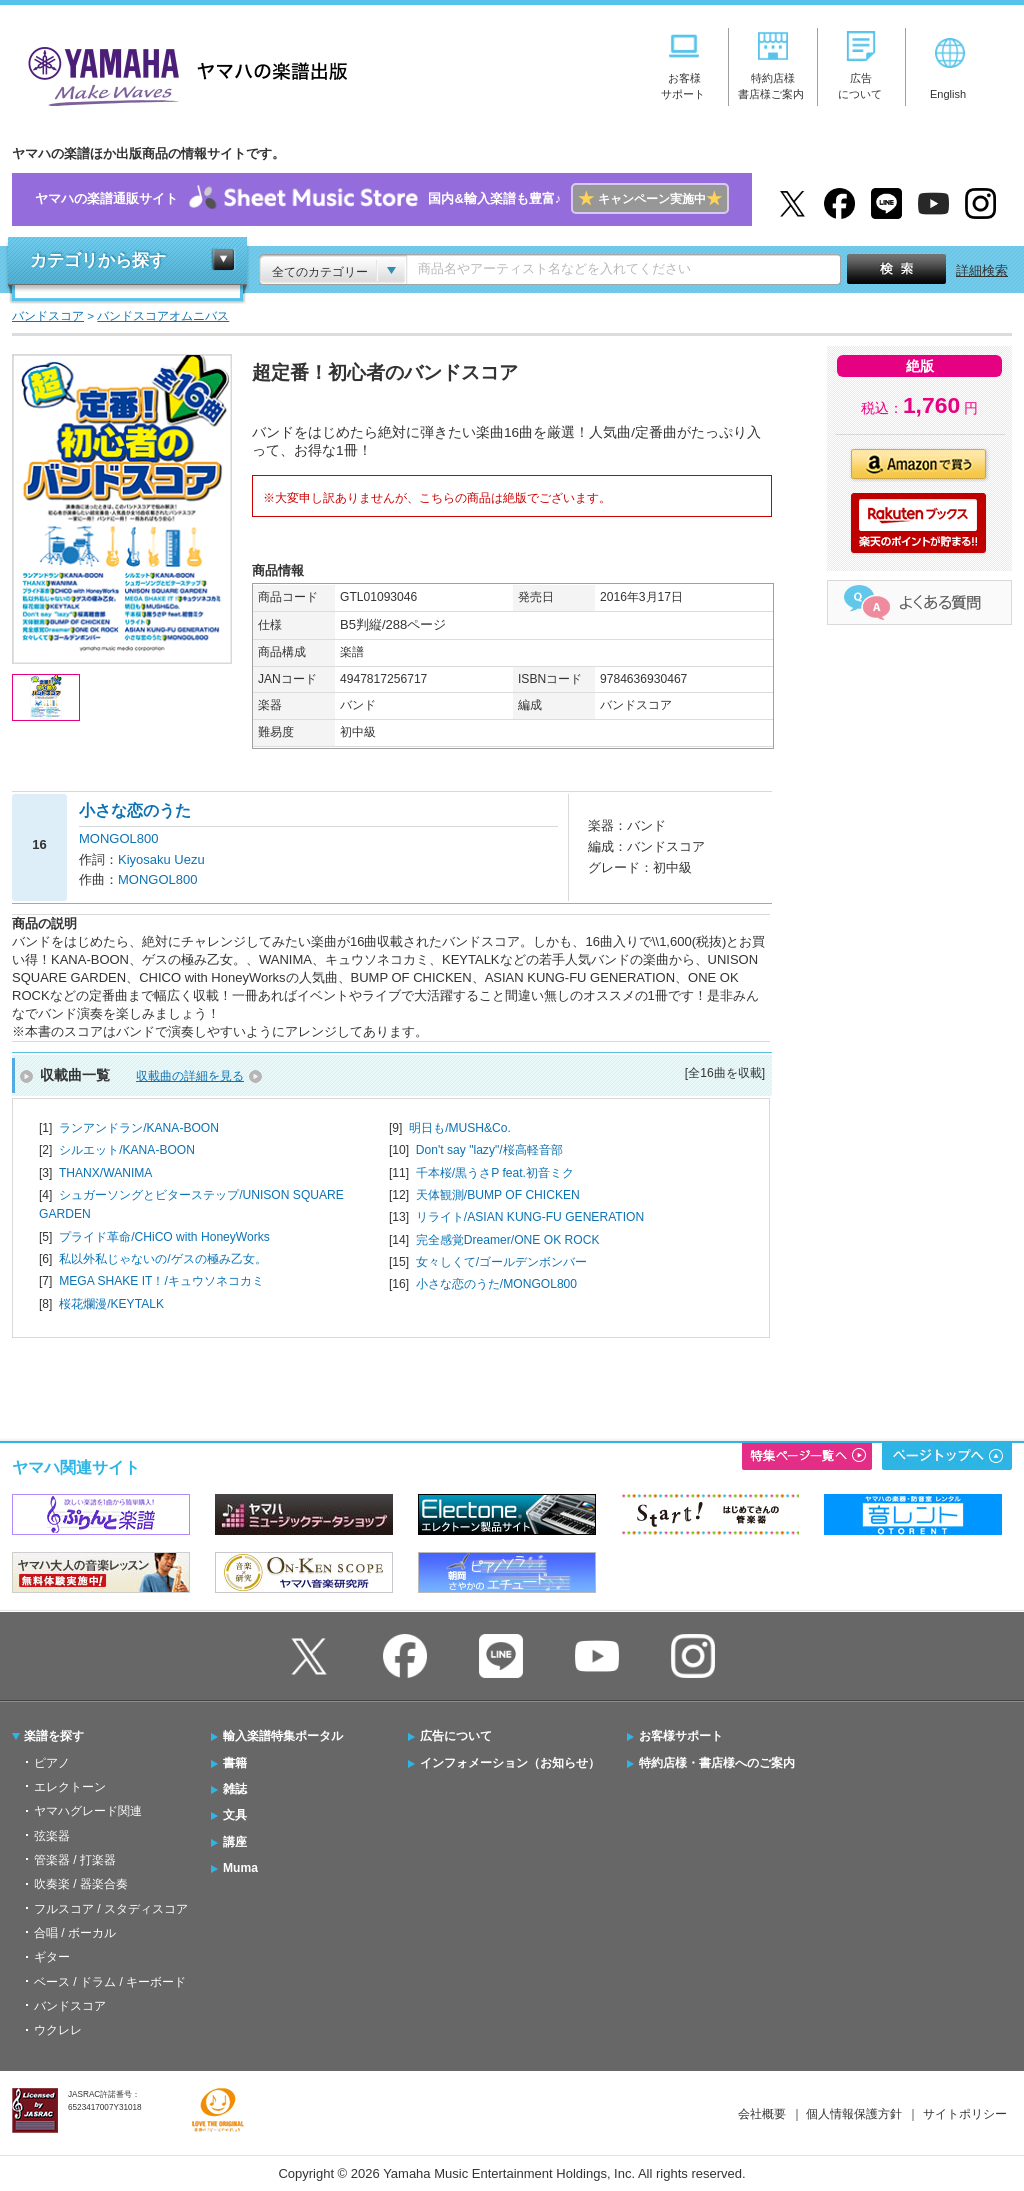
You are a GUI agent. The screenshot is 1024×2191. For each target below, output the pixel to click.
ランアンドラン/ (139, 1128)
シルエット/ (127, 1150)
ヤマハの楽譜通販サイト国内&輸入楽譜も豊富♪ (381, 199)
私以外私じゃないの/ (162, 1259)
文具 (235, 1815)
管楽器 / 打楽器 (75, 1860)
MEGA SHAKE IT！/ (161, 1281)
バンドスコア (70, 2006)
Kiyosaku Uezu (161, 859)
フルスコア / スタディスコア (111, 1909)
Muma (240, 1868)
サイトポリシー (965, 2114)
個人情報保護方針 (854, 2114)
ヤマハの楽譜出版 (182, 73)
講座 (235, 1842)
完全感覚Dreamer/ (508, 1240)
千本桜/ (495, 1173)
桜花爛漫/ (111, 1304)
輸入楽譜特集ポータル (283, 1736)
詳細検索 (982, 270)
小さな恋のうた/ (496, 1284)
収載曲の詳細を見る (190, 1076)
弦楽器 (52, 1836)
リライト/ (530, 1217)
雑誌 (235, 1789)
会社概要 (762, 2114)
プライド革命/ (164, 1237)
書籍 (235, 1763)
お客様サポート (681, 1736)
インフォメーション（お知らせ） (510, 1763)
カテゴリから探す (98, 260)
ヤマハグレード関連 (88, 1811)
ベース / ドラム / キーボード (110, 1982)
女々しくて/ (501, 1262)
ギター (52, 1957)
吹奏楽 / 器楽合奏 (81, 1884)
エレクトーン (70, 1787)
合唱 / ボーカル (75, 1933)
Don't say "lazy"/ (489, 1150)
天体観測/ (498, 1195)
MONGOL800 (118, 838)
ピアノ (52, 1763)
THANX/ (106, 1173)
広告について (456, 1736)
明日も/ (460, 1128)
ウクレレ (58, 2030)
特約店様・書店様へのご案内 (717, 1763)
